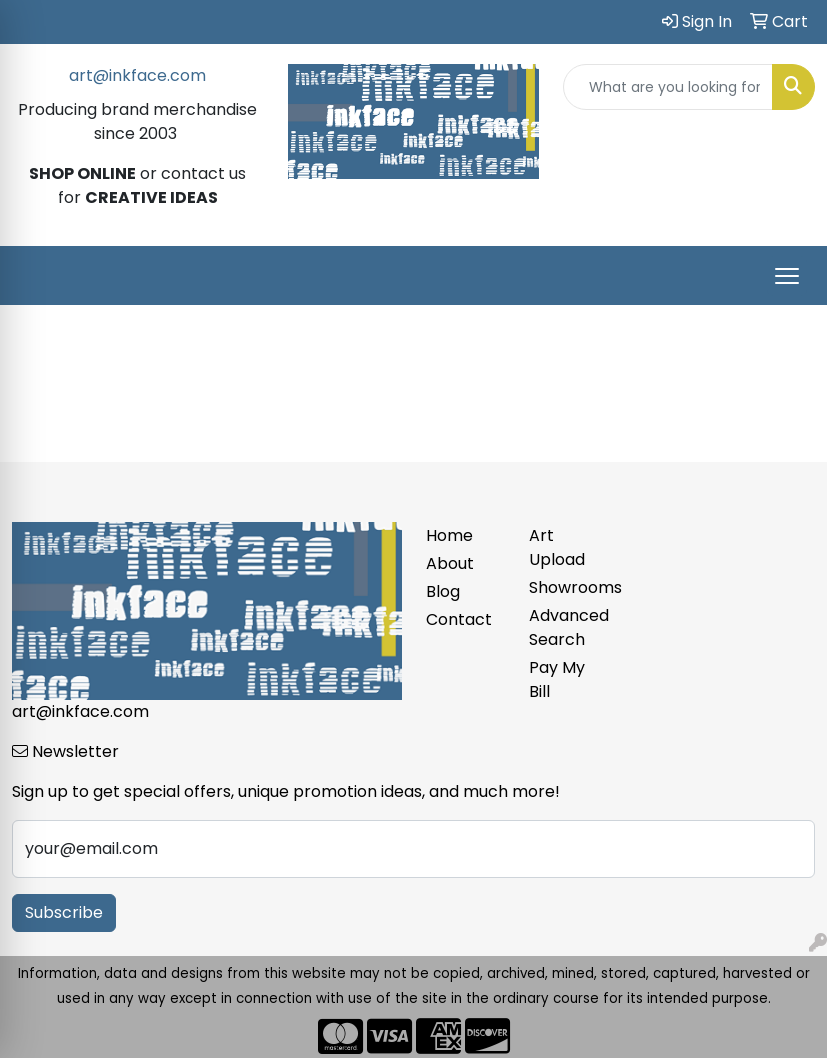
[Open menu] (787, 276)
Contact (459, 619)
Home (449, 535)
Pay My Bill (557, 679)
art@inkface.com (137, 75)
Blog (443, 591)
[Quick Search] (668, 87)
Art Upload (557, 547)
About (450, 563)
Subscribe (64, 912)
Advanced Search (568, 627)
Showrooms (568, 587)
